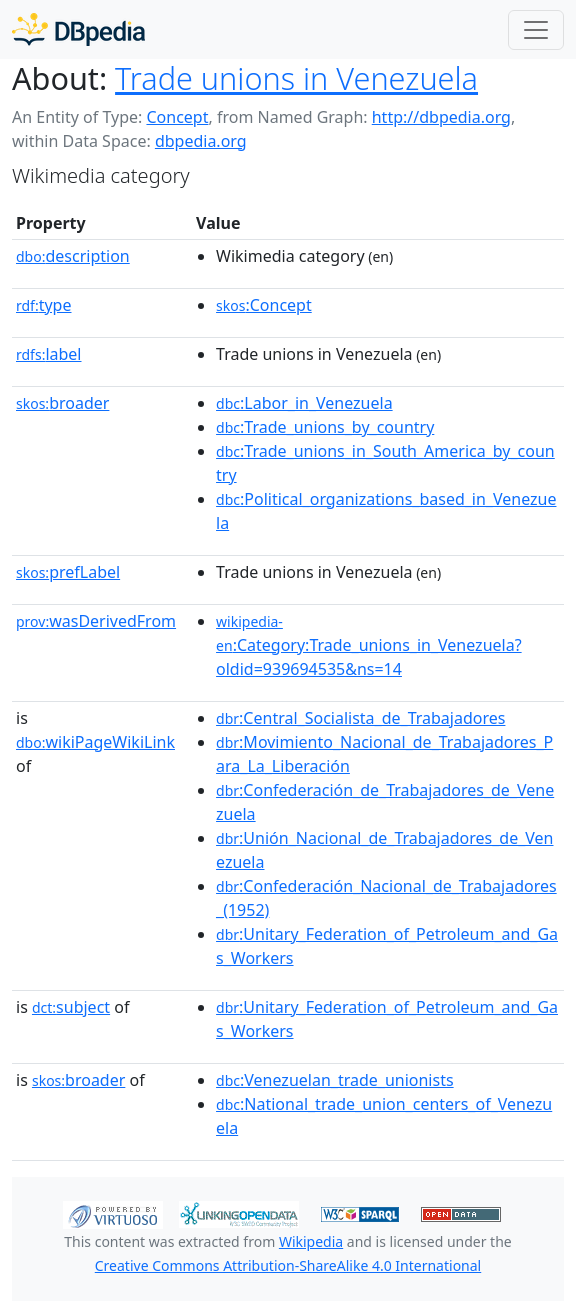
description (73, 256)
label (49, 354)
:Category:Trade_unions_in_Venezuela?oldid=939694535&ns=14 (369, 646)
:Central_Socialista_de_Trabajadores (360, 718)
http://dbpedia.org (441, 117)
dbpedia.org (201, 141)
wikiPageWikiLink (95, 742)
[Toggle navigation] (536, 30)
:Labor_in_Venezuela (304, 403)
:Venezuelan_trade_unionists (335, 1080)
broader (62, 403)
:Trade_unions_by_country (325, 427)
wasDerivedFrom (96, 621)
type (44, 305)
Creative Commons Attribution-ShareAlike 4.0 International (288, 1265)
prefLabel (68, 572)
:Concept (264, 305)
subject (71, 1007)
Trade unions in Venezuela (296, 78)
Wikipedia (311, 1241)
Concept (177, 117)
